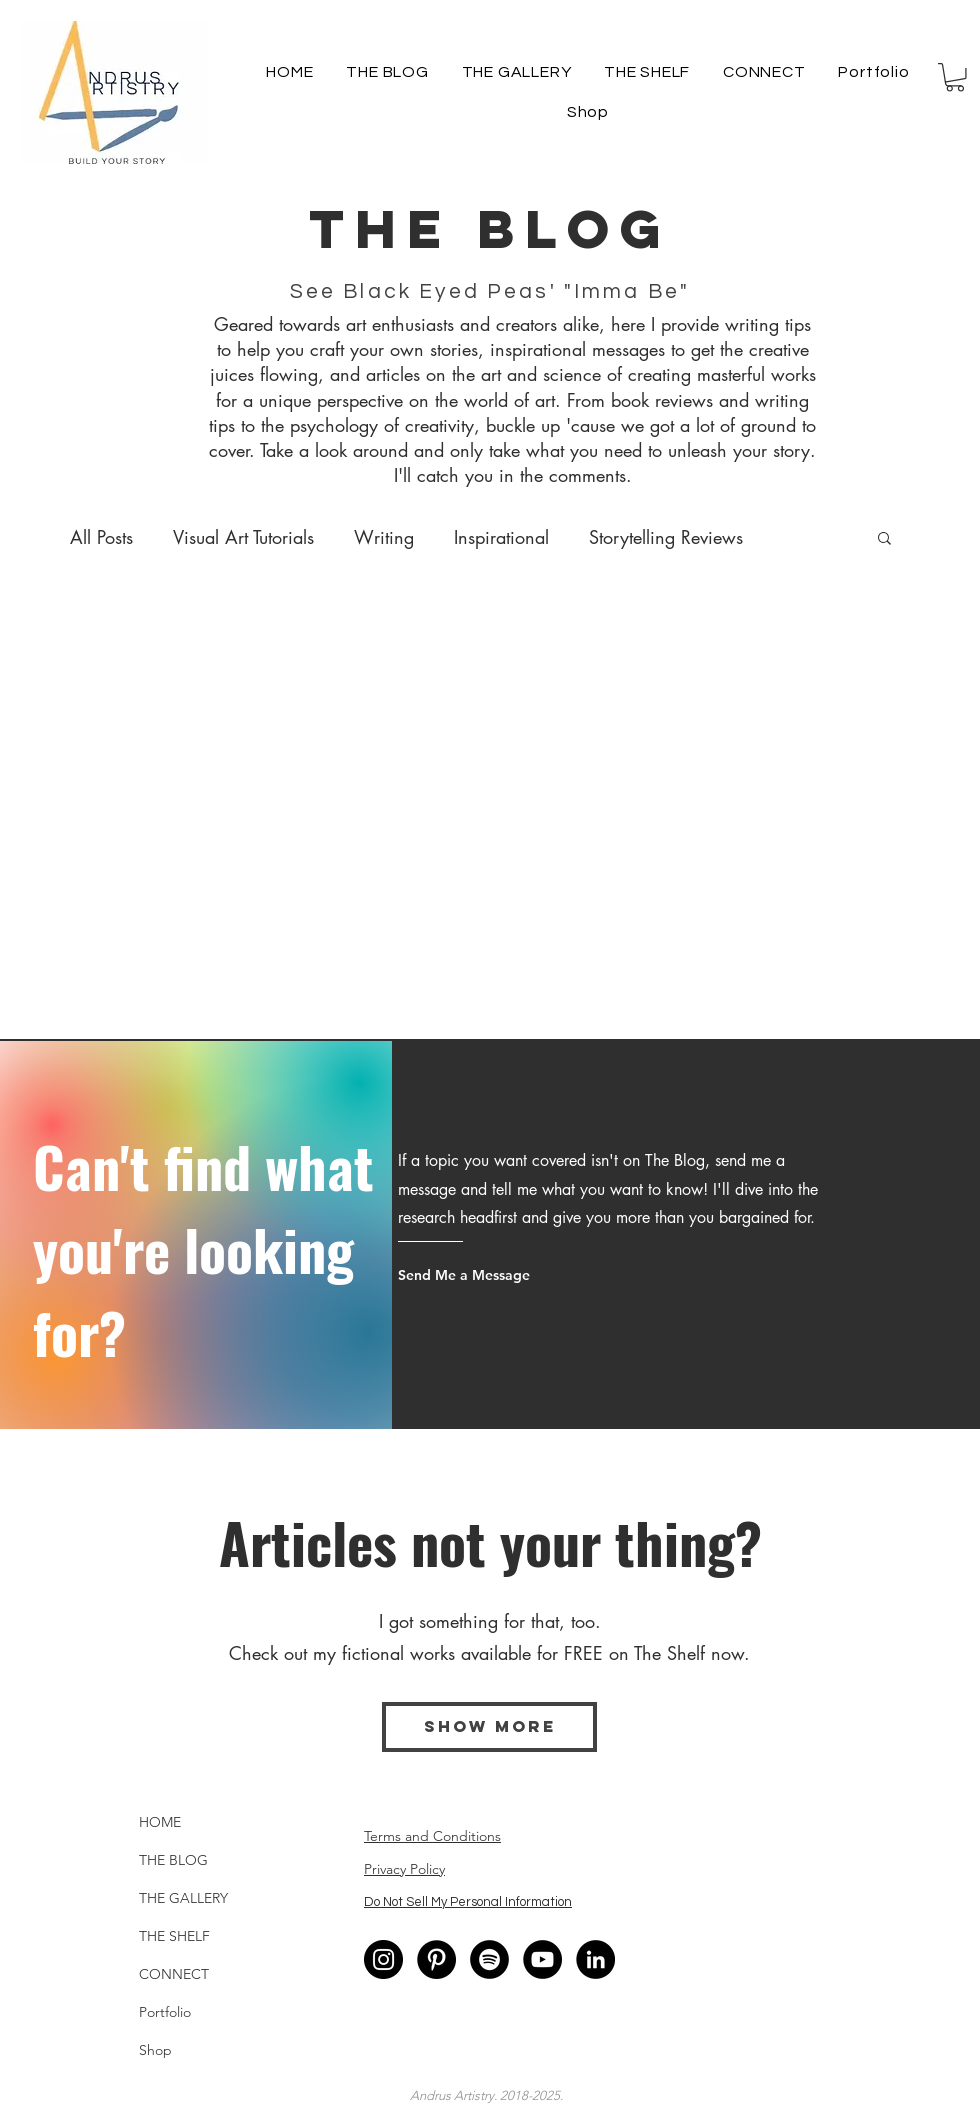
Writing (384, 537)
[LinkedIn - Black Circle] (595, 1959)
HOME (160, 1822)
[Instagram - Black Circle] (383, 1959)
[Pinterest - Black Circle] (436, 1959)
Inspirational (501, 537)
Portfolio (165, 2012)
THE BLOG (173, 1860)
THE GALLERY (183, 1898)
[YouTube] (542, 1959)
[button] (955, 77)
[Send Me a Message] (474, 1275)
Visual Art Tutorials (243, 537)
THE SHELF (174, 1936)
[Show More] (489, 1727)
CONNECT (174, 1974)
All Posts (101, 537)
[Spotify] (489, 1959)
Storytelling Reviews (666, 537)
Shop (155, 2050)
